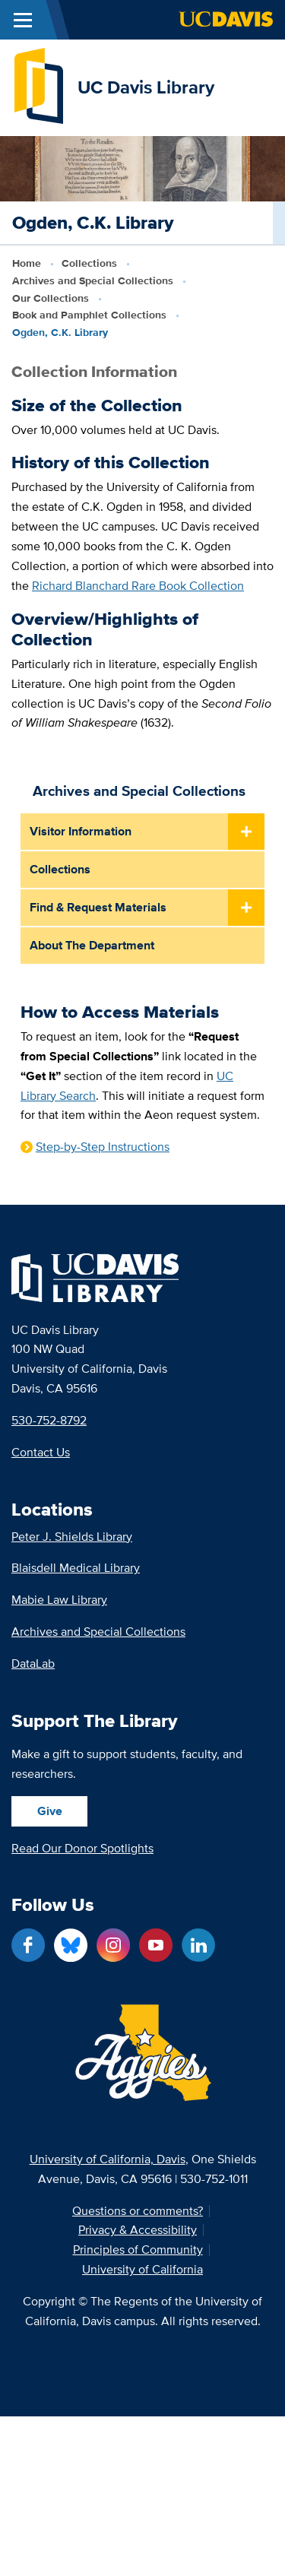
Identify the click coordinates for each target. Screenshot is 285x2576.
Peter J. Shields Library (71, 1536)
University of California (142, 2270)
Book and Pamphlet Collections (89, 314)
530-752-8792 (49, 1420)
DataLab (33, 1663)
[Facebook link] (28, 1945)
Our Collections (50, 298)
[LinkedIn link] (198, 1945)
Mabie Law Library (59, 1599)
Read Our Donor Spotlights (82, 1848)
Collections (89, 263)
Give (49, 1811)
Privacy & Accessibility (137, 2230)
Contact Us (40, 1452)
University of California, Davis (107, 2159)
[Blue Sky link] (70, 1945)
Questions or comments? (137, 2211)
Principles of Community (138, 2250)
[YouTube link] (156, 1945)
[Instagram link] (113, 1945)
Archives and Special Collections (92, 280)
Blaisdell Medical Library (75, 1567)
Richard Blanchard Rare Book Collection (138, 585)
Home (26, 263)
